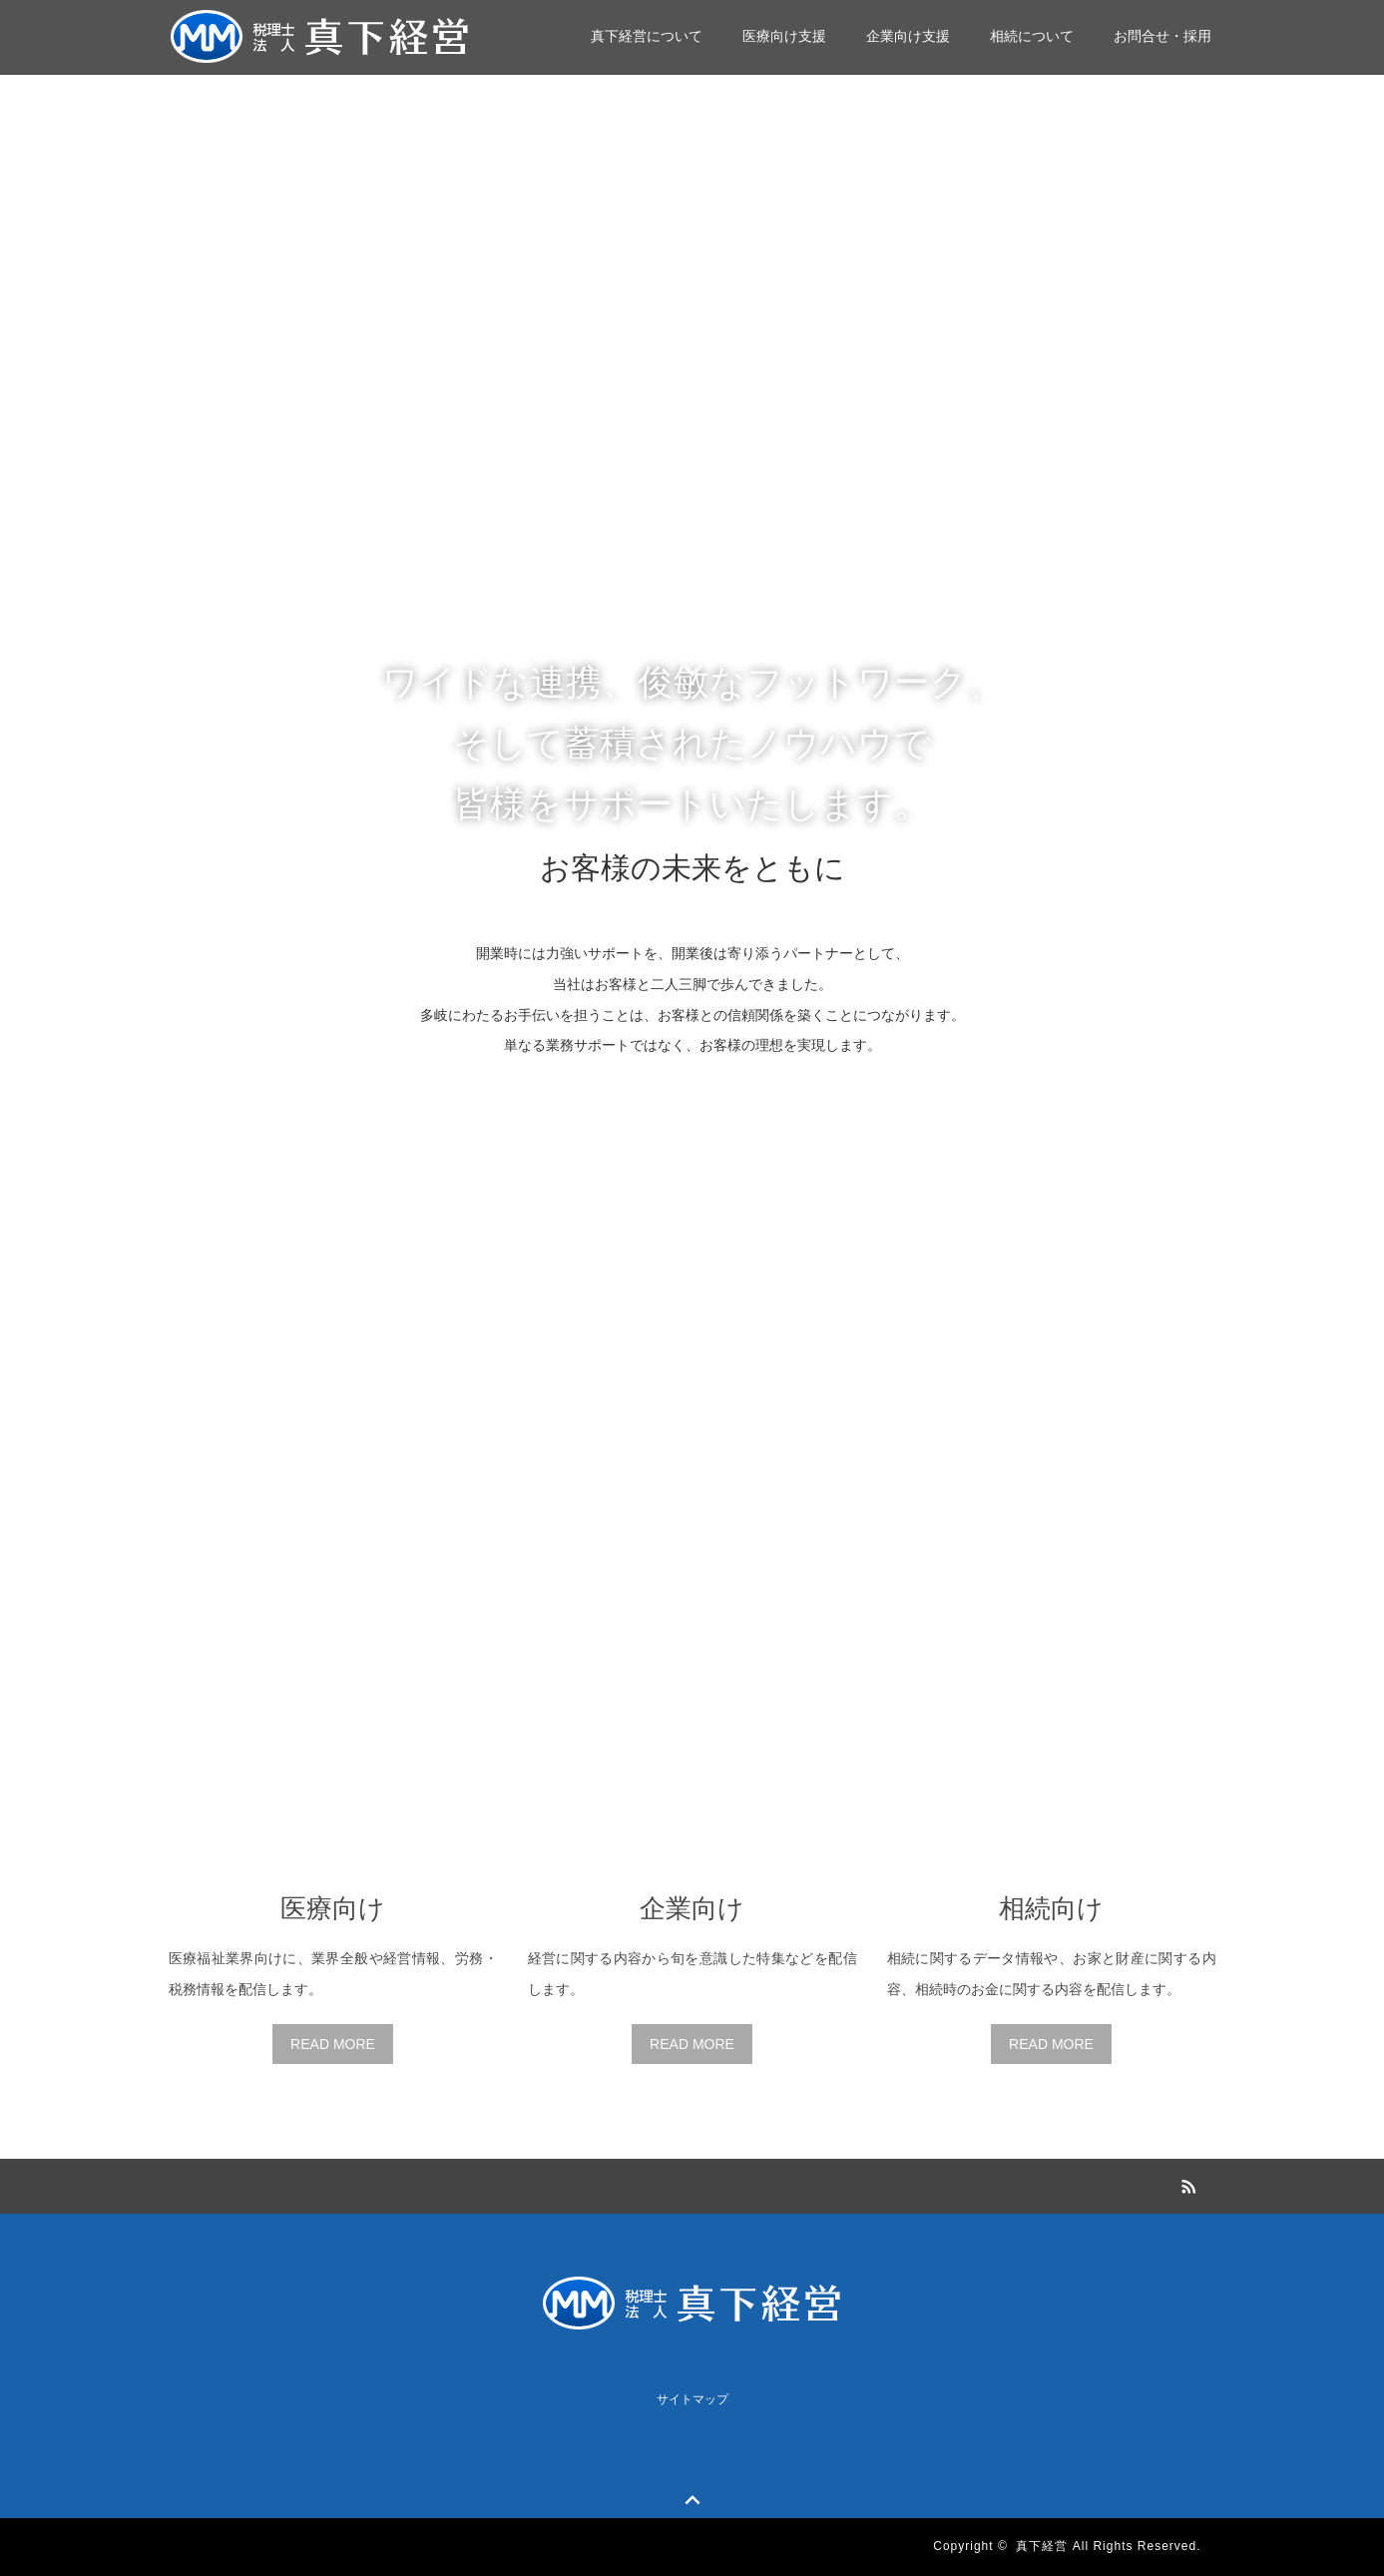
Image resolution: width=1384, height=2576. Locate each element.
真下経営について (646, 36)
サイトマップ (692, 2399)
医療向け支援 (784, 36)
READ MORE (332, 2044)
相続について (1032, 36)
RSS (1186, 2184)
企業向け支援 (908, 36)
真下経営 (1042, 2546)
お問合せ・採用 (1162, 36)
